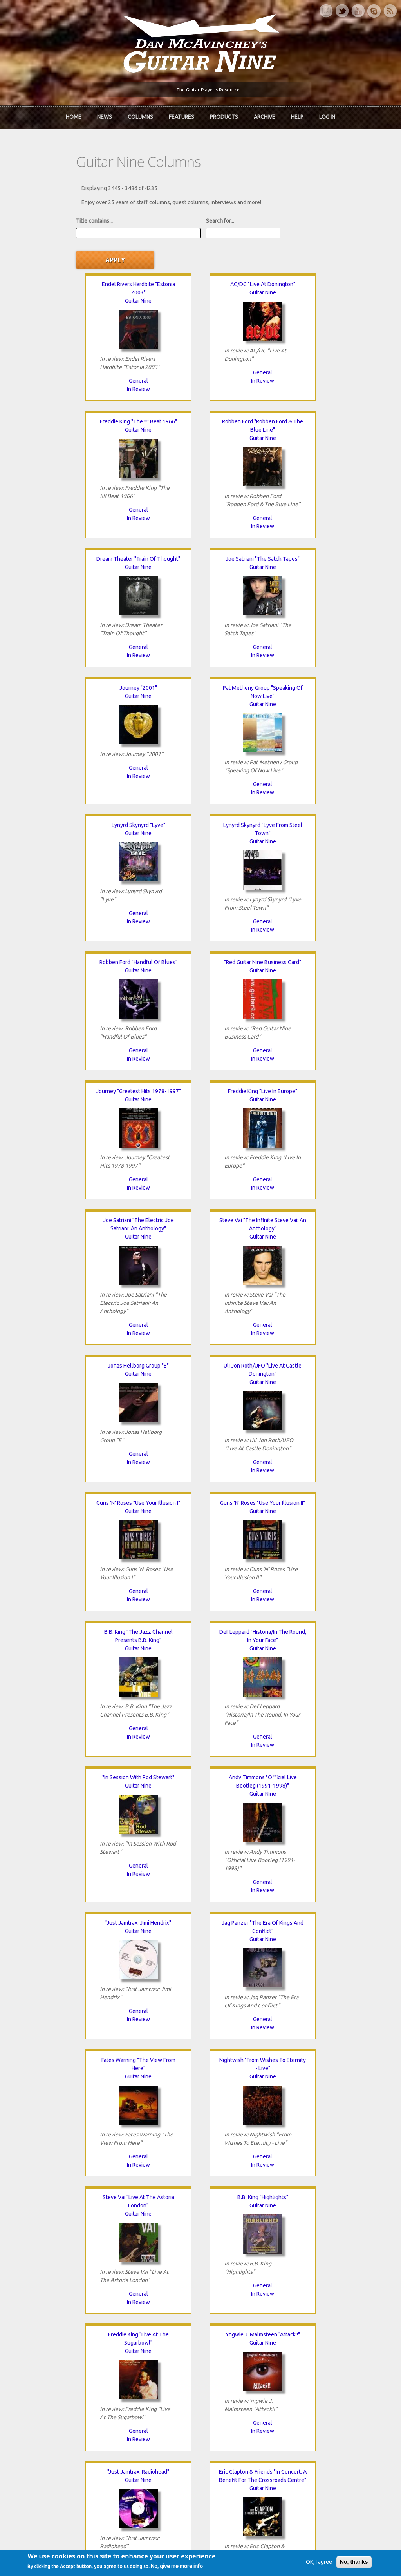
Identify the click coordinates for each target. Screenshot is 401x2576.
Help (297, 115)
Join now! (256, 2341)
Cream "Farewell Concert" (319, 1932)
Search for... (166, 216)
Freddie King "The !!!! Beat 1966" (319, 252)
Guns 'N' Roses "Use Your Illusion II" (200, 1092)
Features (181, 115)
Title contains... (40, 216)
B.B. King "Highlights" (319, 1512)
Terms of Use (241, 2557)
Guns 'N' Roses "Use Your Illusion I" (82, 1092)
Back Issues (312, 2345)
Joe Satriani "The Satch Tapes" (319, 390)
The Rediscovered (136, 2359)
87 (303, 2215)
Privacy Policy (295, 2557)
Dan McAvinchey (42, 2359)
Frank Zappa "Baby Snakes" (82, 2069)
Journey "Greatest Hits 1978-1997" (81, 801)
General (81, 349)
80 (136, 2215)
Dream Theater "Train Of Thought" (200, 390)
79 (112, 2215)
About (29, 2345)
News (104, 115)
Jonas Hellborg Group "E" (200, 947)
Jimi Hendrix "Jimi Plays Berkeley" (319, 1787)
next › (336, 2215)
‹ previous (74, 2215)
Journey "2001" (82, 527)
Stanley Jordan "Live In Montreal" (200, 1787)
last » (37, 2239)
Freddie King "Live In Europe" (200, 801)
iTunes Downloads (137, 2332)
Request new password (327, 2458)
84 (232, 2215)
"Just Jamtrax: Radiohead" (319, 1649)
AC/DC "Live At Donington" (200, 252)
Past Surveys (314, 2359)
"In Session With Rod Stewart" (200, 1229)
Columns (140, 115)
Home (73, 115)
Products (224, 115)
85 (256, 2215)
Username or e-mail (323, 2409)
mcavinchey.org (41, 2372)
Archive (264, 115)
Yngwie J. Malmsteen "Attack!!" (200, 1649)
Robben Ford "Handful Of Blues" (200, 664)
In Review (81, 357)
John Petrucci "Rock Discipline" (200, 2069)
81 (160, 2215)
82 (184, 2215)
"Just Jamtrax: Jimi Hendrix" (82, 1375)
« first (38, 2215)
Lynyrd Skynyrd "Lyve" (319, 527)
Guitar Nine (82, 269)
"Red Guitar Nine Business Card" (319, 664)
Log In (327, 115)
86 (279, 2215)
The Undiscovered (136, 2372)
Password (312, 2438)
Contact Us (311, 2332)
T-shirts (307, 2372)
